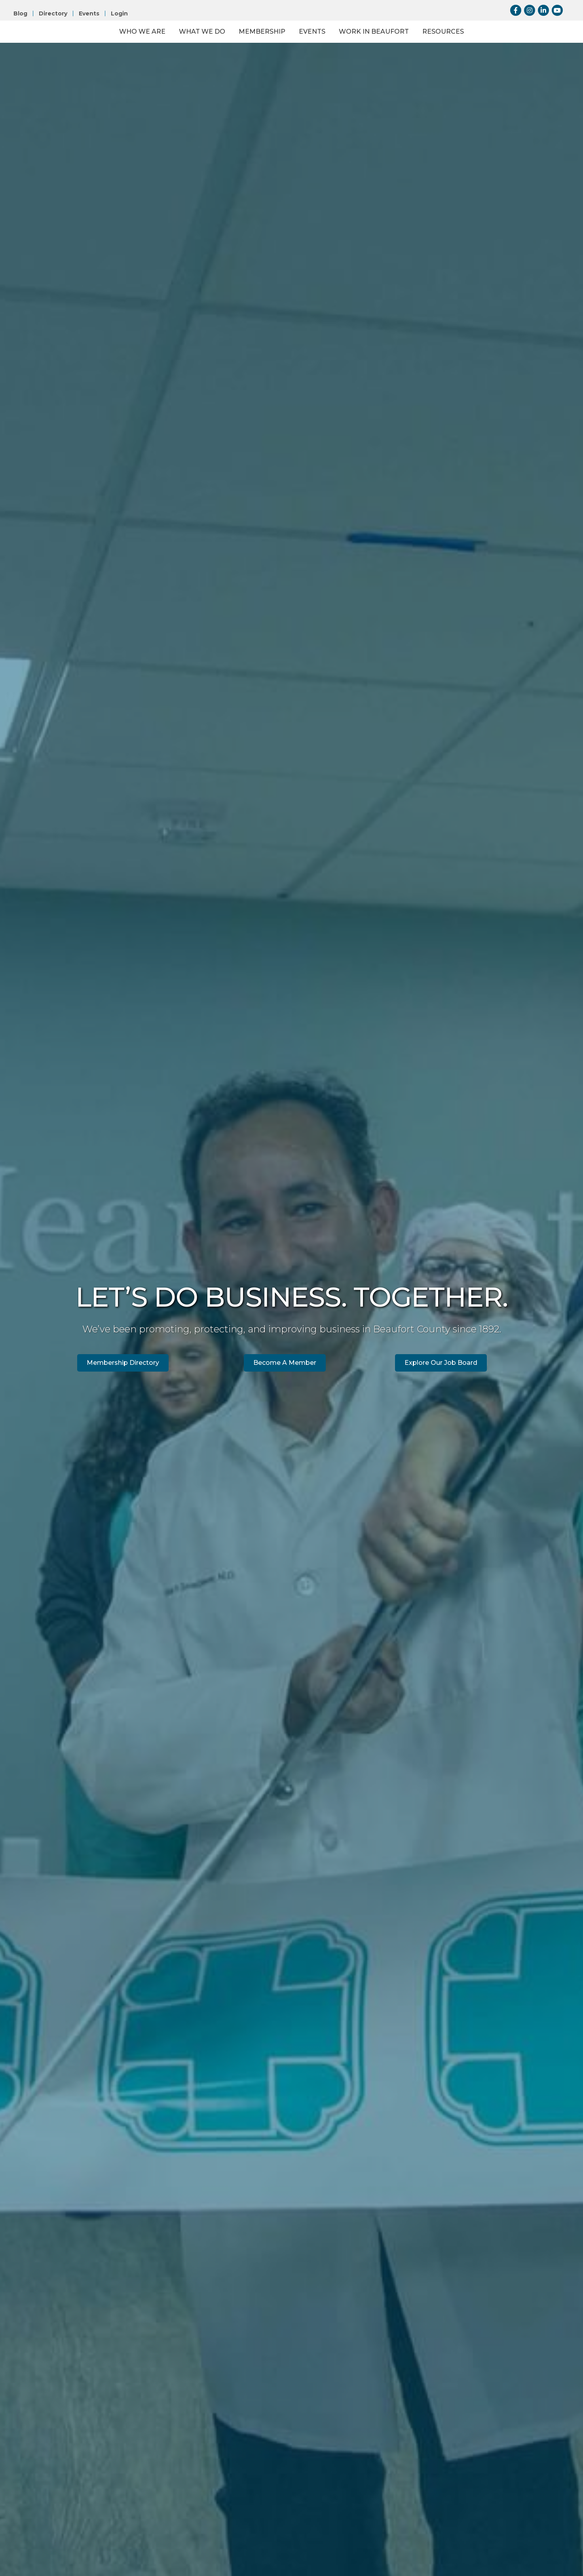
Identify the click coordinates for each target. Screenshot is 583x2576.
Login (119, 13)
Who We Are (77, 52)
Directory (53, 13)
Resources (508, 52)
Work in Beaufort (439, 52)
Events (89, 13)
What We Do (137, 52)
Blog (20, 13)
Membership (196, 52)
